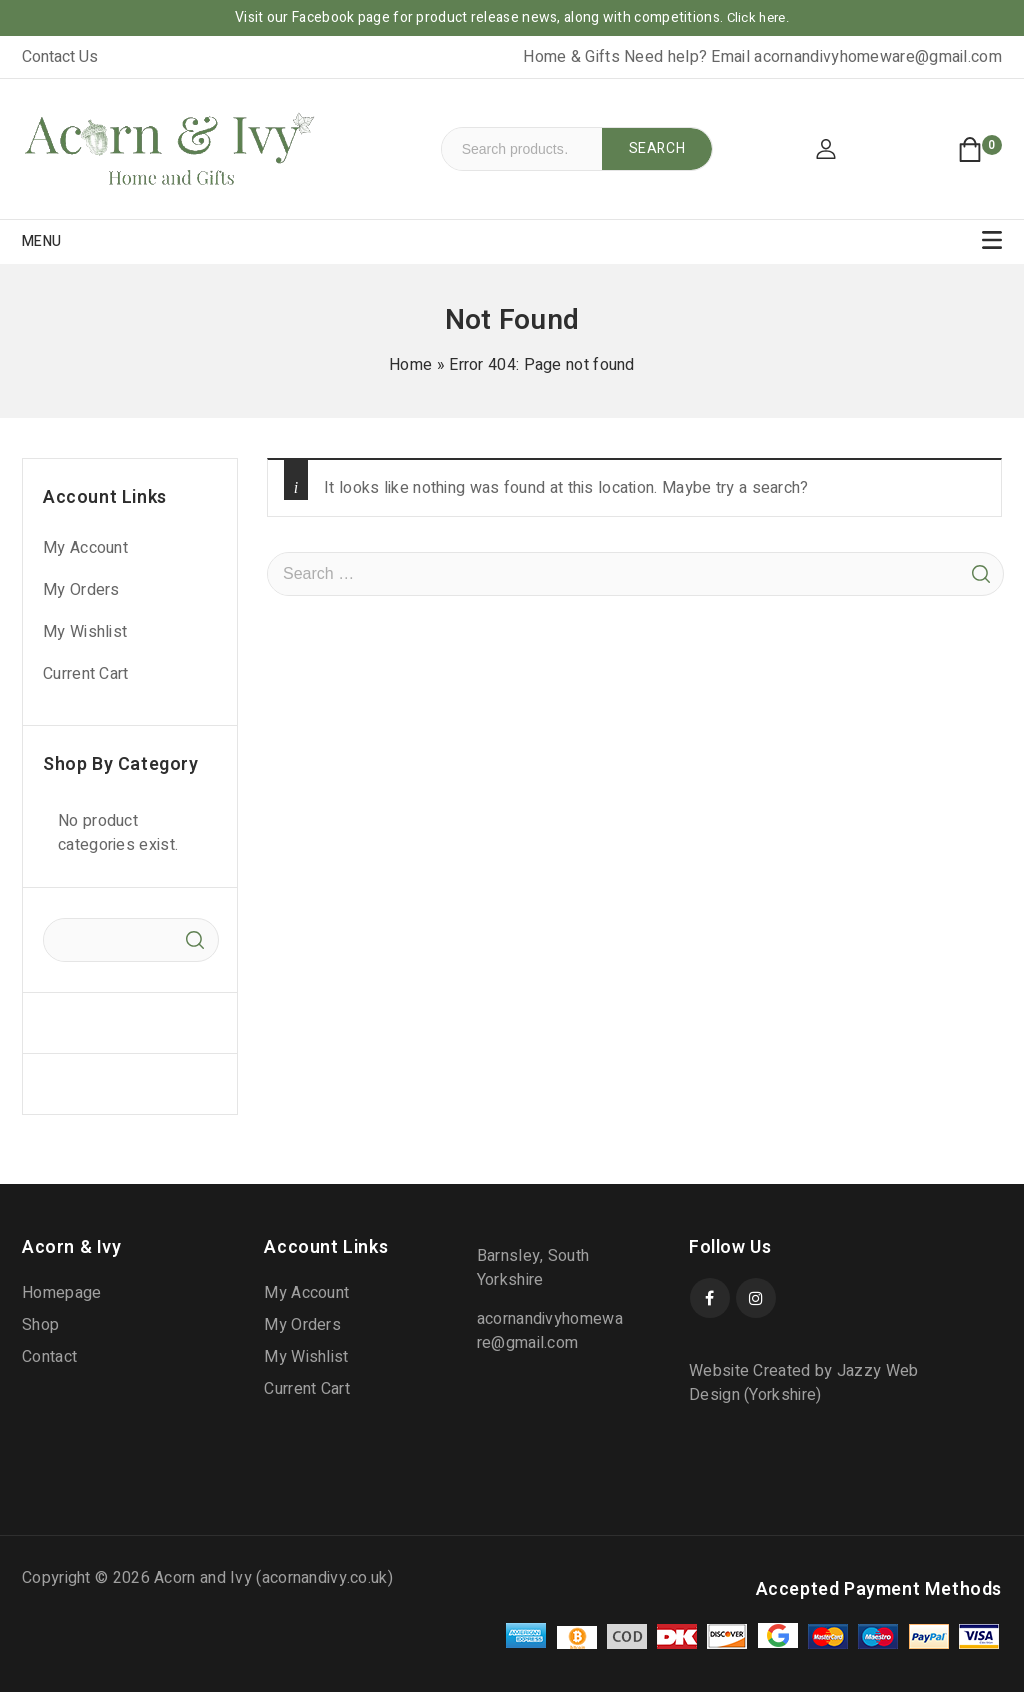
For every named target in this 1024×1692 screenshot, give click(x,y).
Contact (49, 1357)
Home (410, 365)
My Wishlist (85, 632)
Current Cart (86, 674)
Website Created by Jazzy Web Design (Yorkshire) (803, 1383)
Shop (40, 1325)
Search (657, 148)
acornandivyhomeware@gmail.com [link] (878, 57)
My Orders (81, 590)
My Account (85, 548)
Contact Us (60, 57)
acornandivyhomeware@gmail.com (550, 1331)
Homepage (61, 1293)
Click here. (758, 17)
